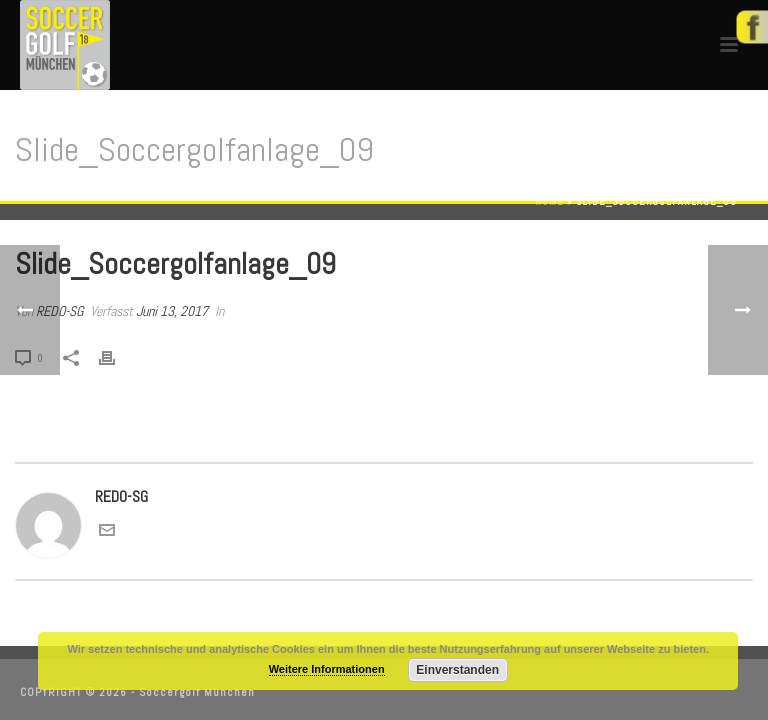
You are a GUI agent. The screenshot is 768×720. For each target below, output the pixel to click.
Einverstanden (457, 670)
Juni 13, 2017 (172, 311)
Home (549, 201)
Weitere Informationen (327, 669)
